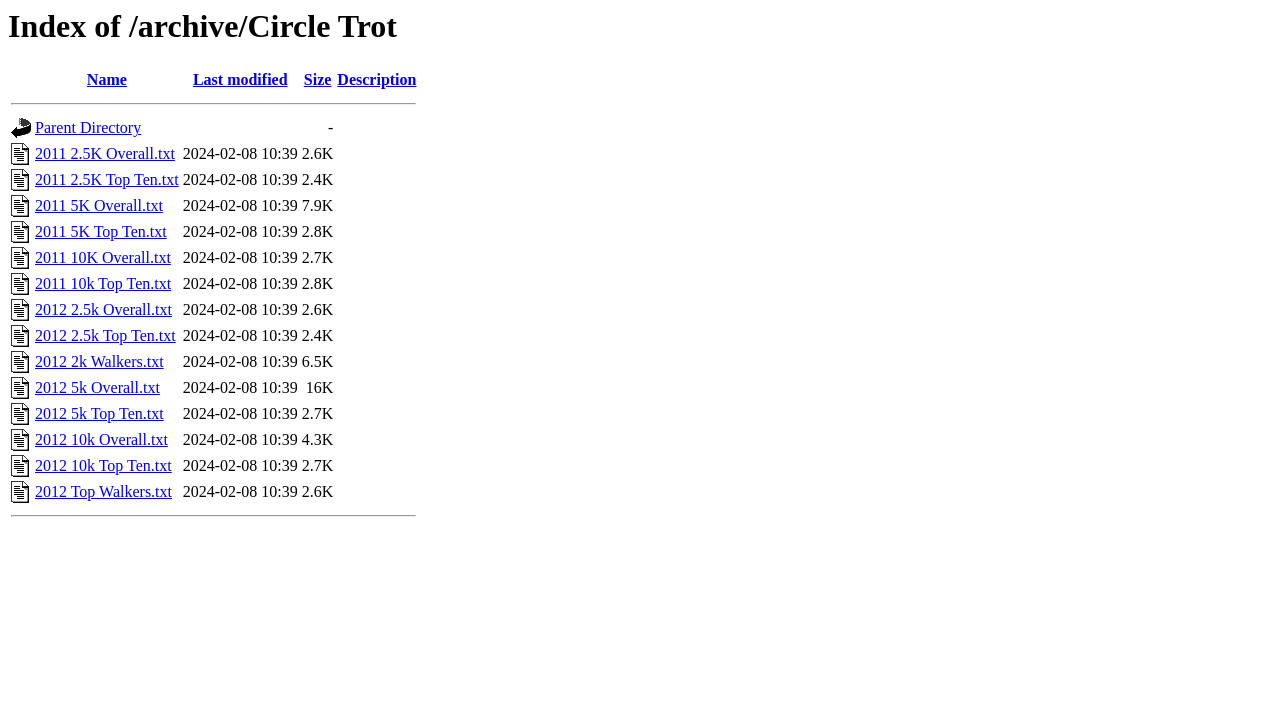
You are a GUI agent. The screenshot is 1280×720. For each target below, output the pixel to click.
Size (318, 79)
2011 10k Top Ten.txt (103, 283)
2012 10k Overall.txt (101, 439)
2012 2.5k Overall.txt (103, 309)
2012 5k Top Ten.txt (99, 413)
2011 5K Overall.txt (99, 205)
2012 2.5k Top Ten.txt (105, 335)
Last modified (240, 79)
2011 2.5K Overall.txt (105, 153)
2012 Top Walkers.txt (103, 491)
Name (107, 79)
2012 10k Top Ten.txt (103, 465)
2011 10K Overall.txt (103, 257)
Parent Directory (88, 127)
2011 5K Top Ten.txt (101, 231)
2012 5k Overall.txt (97, 387)
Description (376, 79)
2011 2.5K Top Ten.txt (107, 179)
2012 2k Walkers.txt (99, 361)
